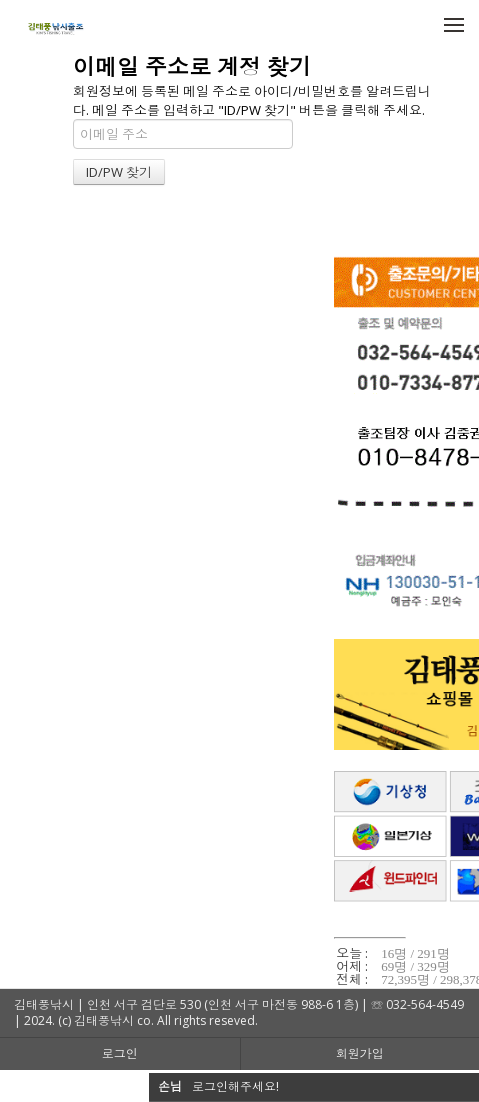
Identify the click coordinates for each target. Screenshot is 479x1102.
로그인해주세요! (235, 1086)
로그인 (120, 1053)
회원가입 (360, 1053)
